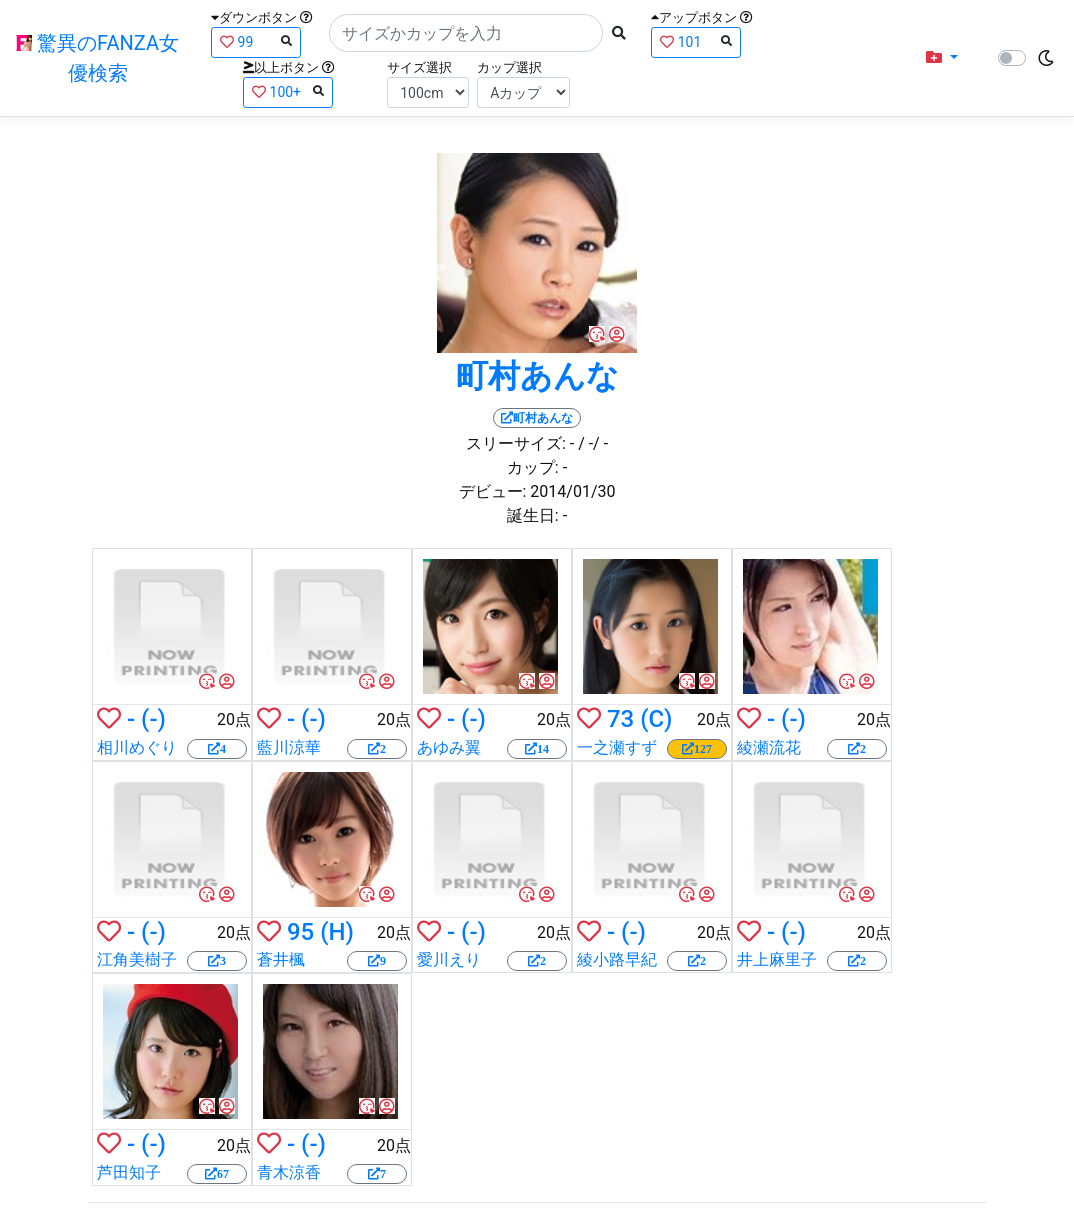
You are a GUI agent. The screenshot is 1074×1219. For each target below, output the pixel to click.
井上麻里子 (777, 959)
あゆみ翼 (449, 747)
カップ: (533, 467)
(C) (656, 719)
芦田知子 (129, 1172)
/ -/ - (593, 443)
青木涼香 (289, 1172)
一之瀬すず (617, 747)
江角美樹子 (137, 959)
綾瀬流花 (769, 747)
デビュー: (493, 491)
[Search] (466, 33)
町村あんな (537, 376)
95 (300, 932)
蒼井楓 (281, 959)
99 (256, 41)
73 (620, 719)
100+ (288, 91)
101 (696, 41)
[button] (942, 58)
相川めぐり (137, 747)
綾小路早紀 (617, 959)
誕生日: (533, 515)
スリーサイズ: (516, 443)
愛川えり (449, 959)
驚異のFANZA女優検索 (97, 58)
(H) (337, 932)
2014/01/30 (572, 491)
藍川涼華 (289, 747)
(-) (153, 719)
